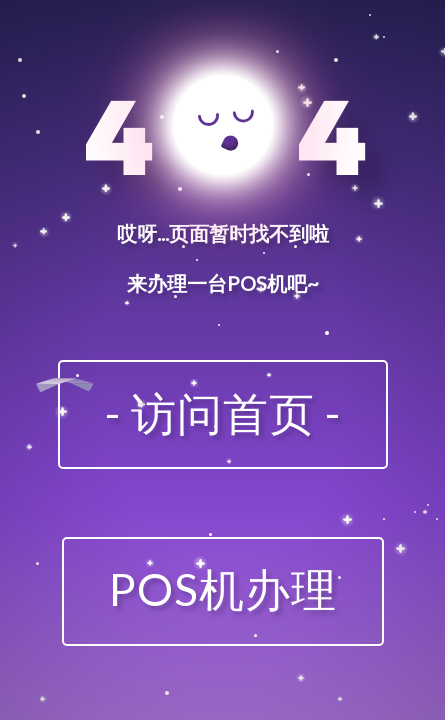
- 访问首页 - (223, 413)
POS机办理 (223, 589)
